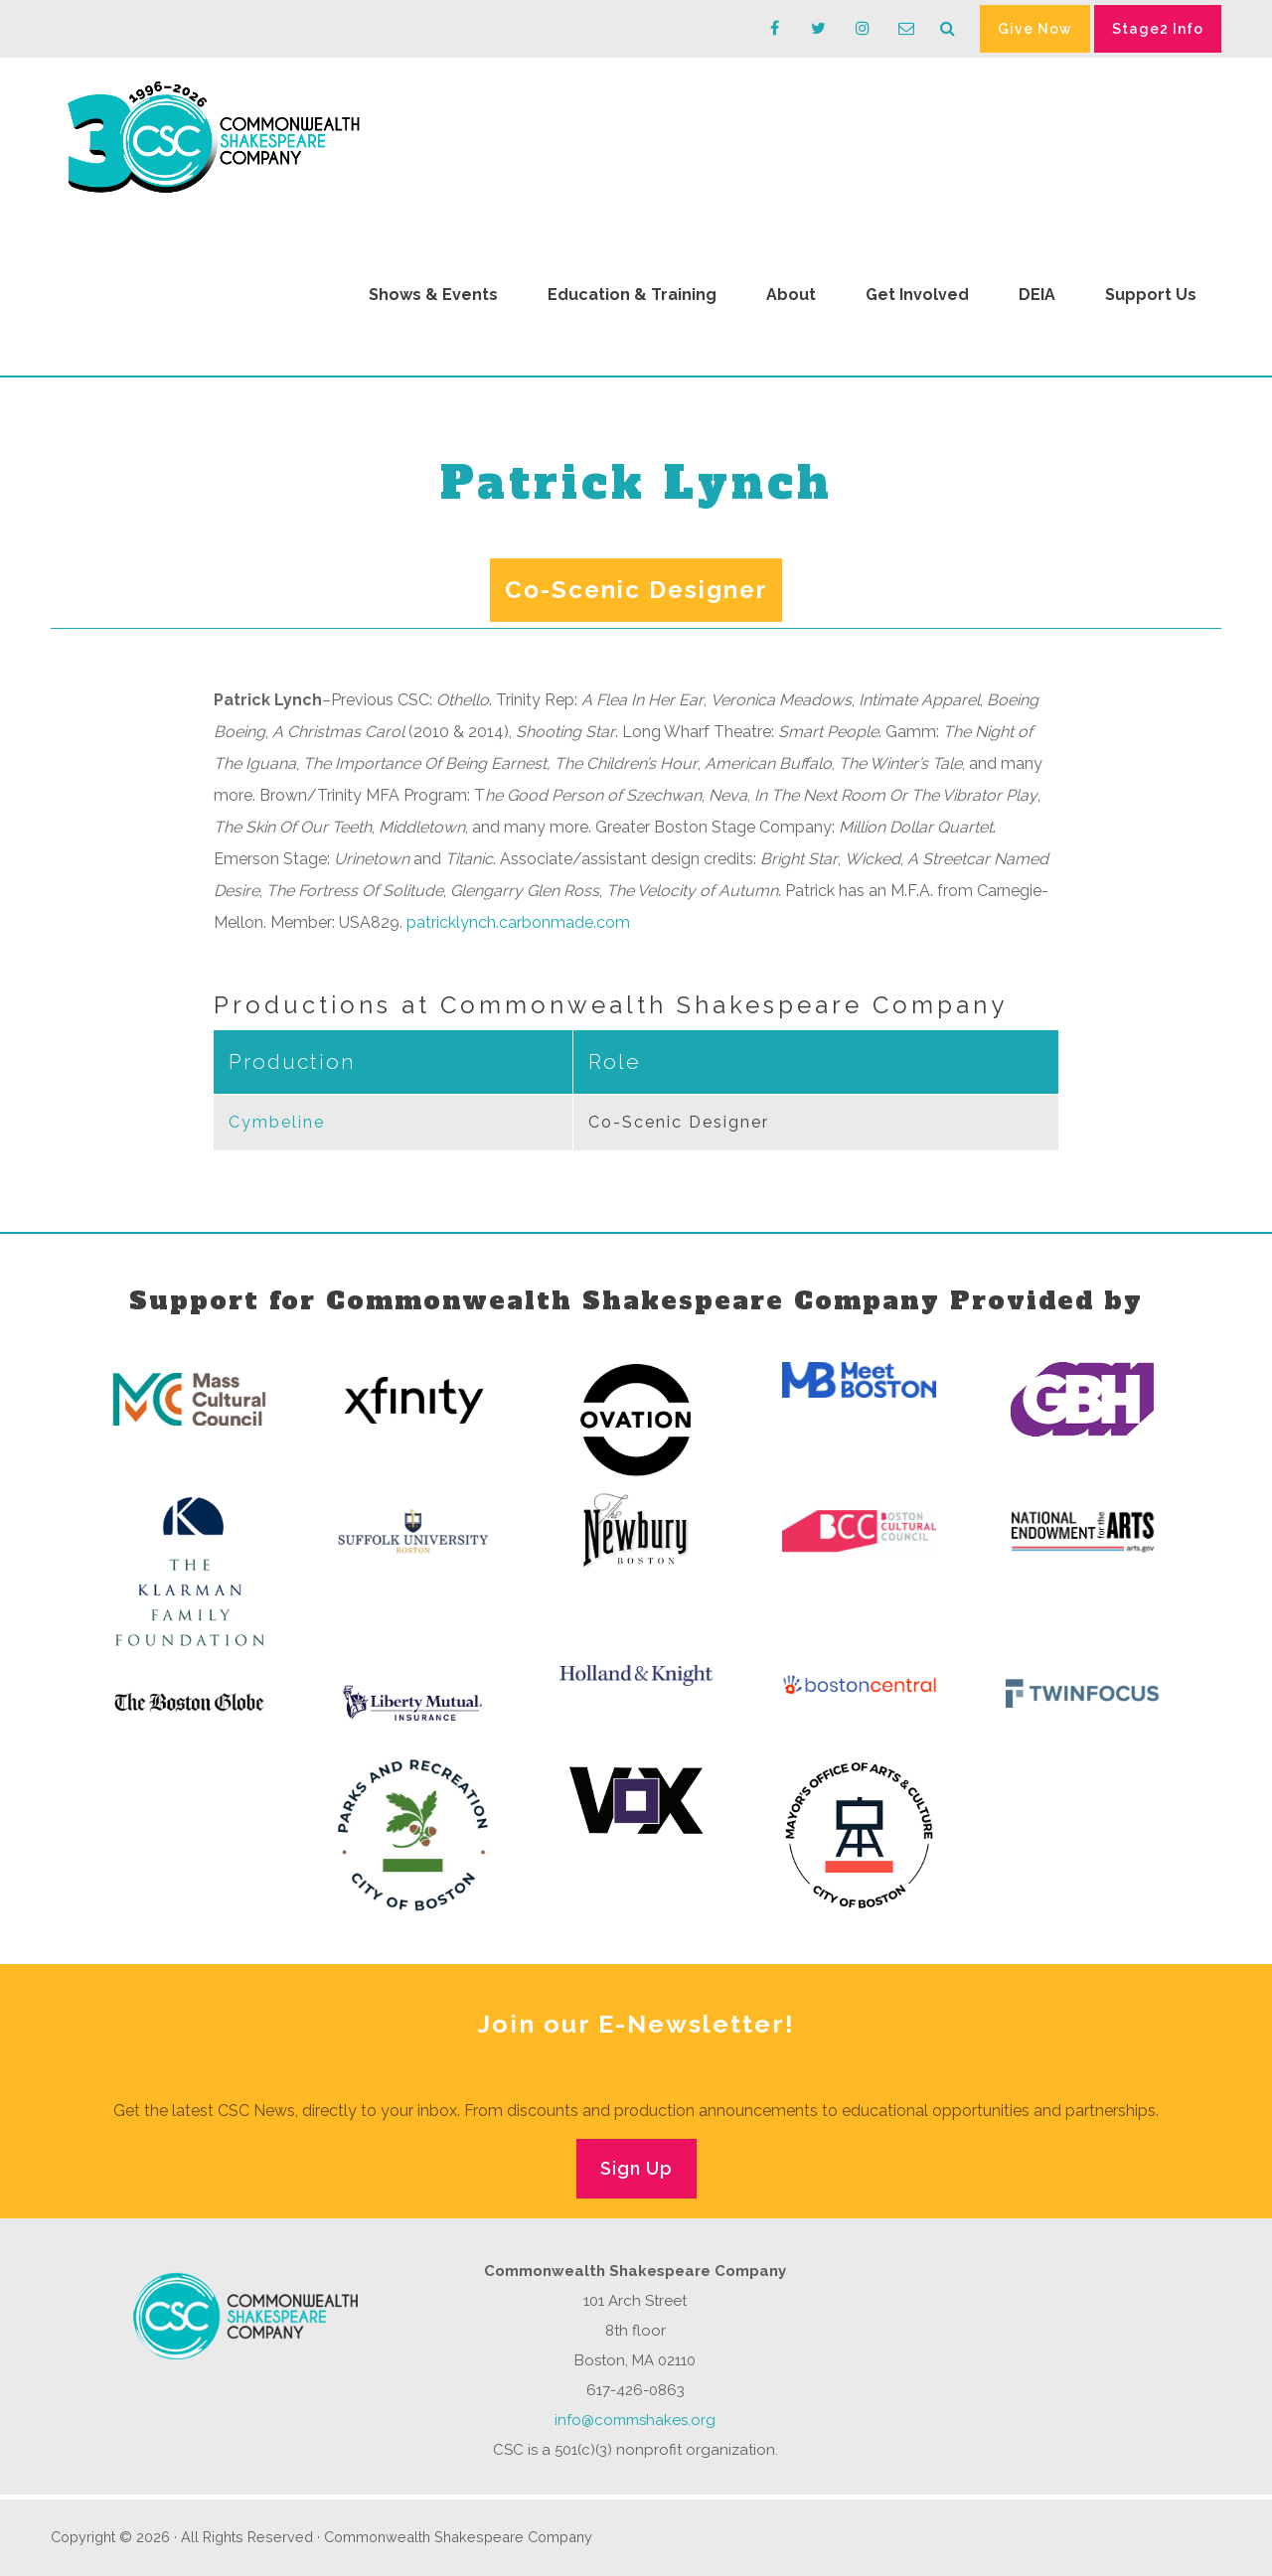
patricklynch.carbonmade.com (518, 922)
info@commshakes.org (635, 2420)
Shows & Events (433, 294)
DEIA (1037, 294)
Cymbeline (277, 1122)
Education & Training (632, 294)
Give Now (1035, 29)
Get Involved (917, 294)
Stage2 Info (1157, 29)
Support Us (1150, 294)
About (791, 294)
